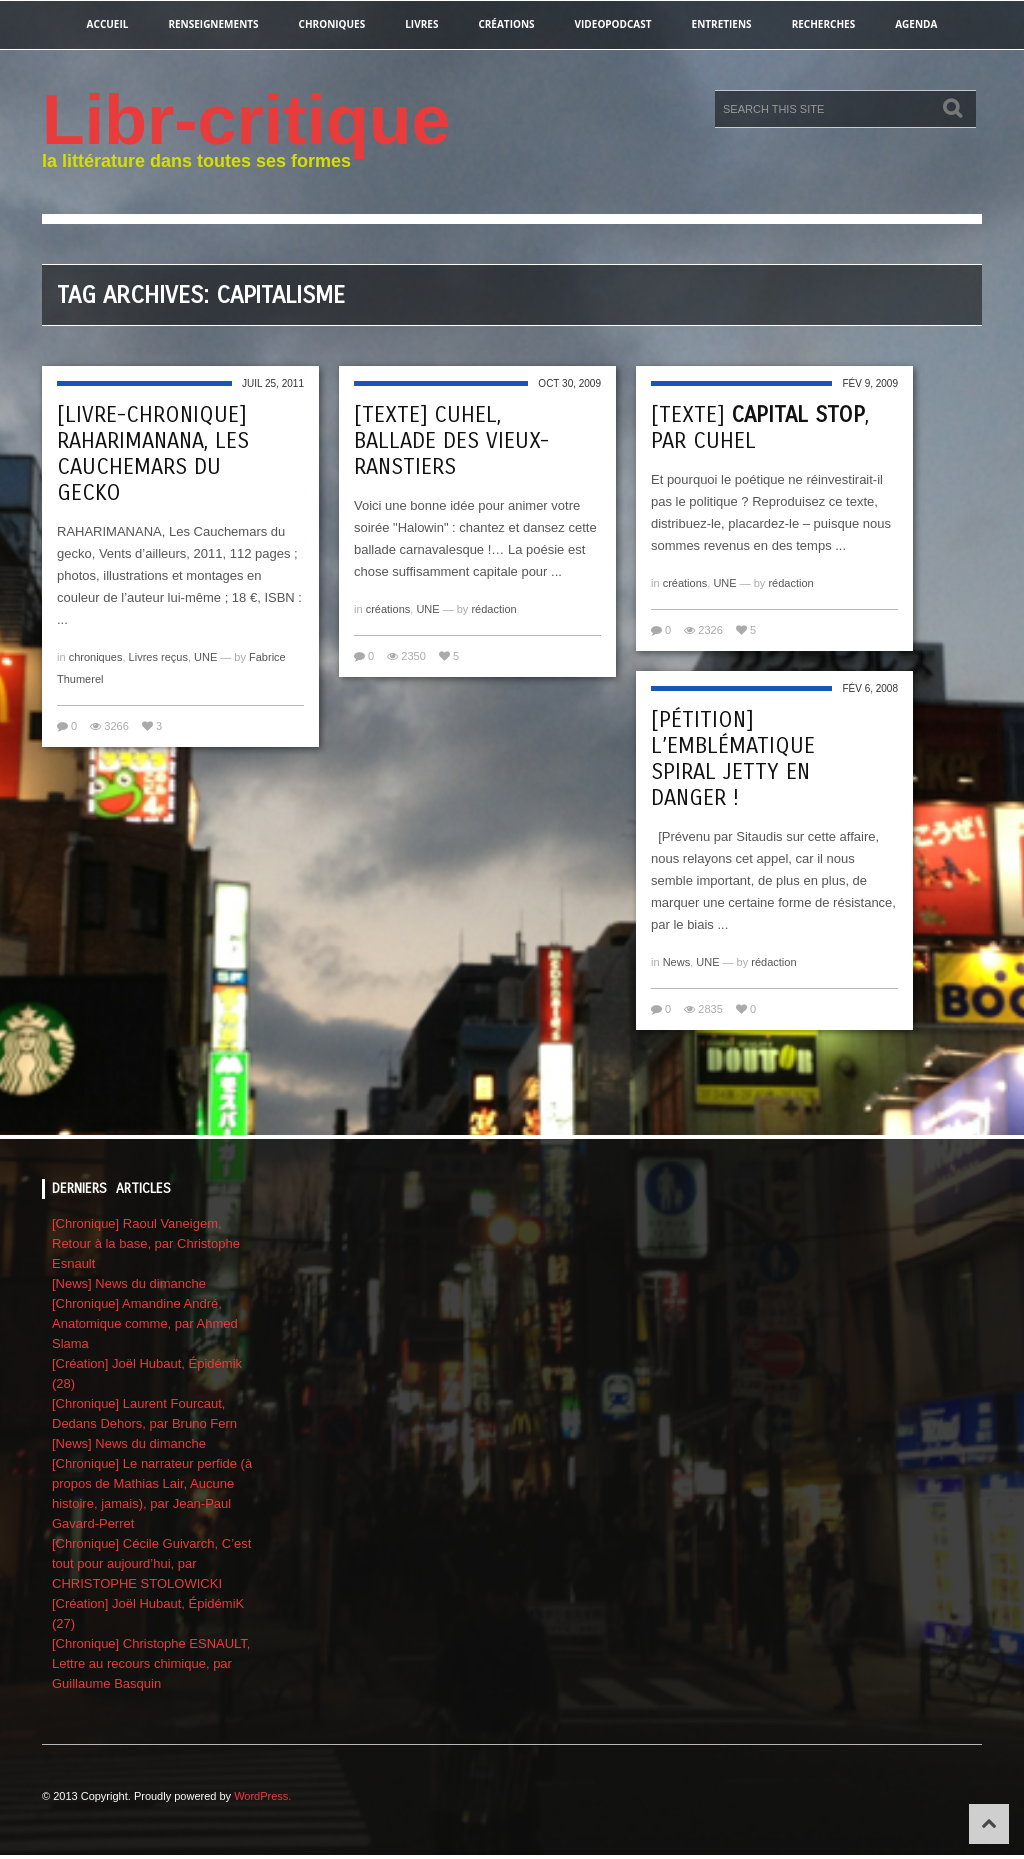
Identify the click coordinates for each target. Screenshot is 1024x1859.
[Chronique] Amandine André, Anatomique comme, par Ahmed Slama (145, 1323)
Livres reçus (158, 657)
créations (506, 24)
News (677, 962)
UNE (205, 657)
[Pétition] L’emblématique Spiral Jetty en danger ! (733, 759)
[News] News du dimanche (129, 1283)
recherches (824, 24)
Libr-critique (246, 120)
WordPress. (262, 1796)
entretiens (722, 24)
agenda (916, 24)
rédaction (493, 609)
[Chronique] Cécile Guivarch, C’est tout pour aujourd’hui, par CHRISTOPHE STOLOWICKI (151, 1563)
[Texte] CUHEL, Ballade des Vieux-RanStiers (451, 441)
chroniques (332, 24)
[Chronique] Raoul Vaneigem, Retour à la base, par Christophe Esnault (146, 1243)
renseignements (213, 24)
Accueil (108, 24)
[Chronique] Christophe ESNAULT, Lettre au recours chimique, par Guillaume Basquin (151, 1663)
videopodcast (613, 24)
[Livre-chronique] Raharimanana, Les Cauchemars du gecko (153, 454)
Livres (421, 24)
